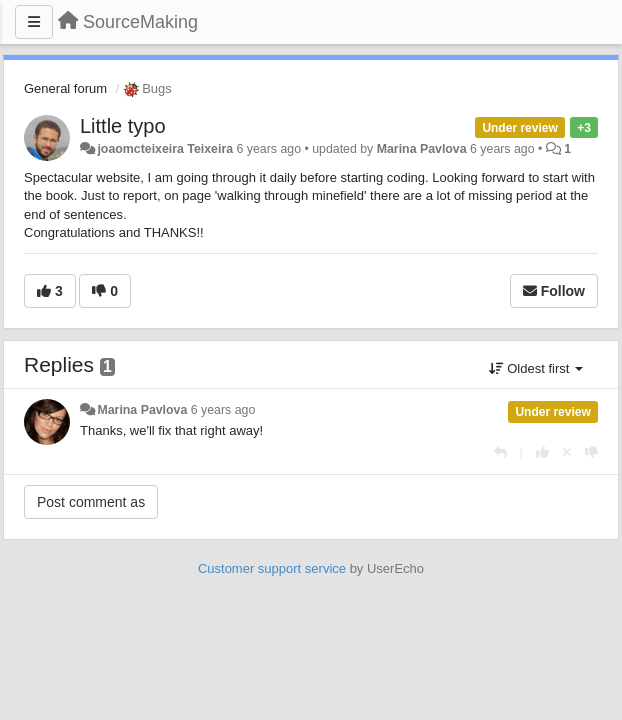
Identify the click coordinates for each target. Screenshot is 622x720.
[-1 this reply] (591, 452)
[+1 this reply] (542, 452)
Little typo (123, 126)
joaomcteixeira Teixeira (165, 149)
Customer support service (272, 568)
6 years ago (223, 410)
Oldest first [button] (536, 368)
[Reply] (500, 452)
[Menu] (34, 22)
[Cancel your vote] (567, 452)
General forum (65, 88)
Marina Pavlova (422, 149)
